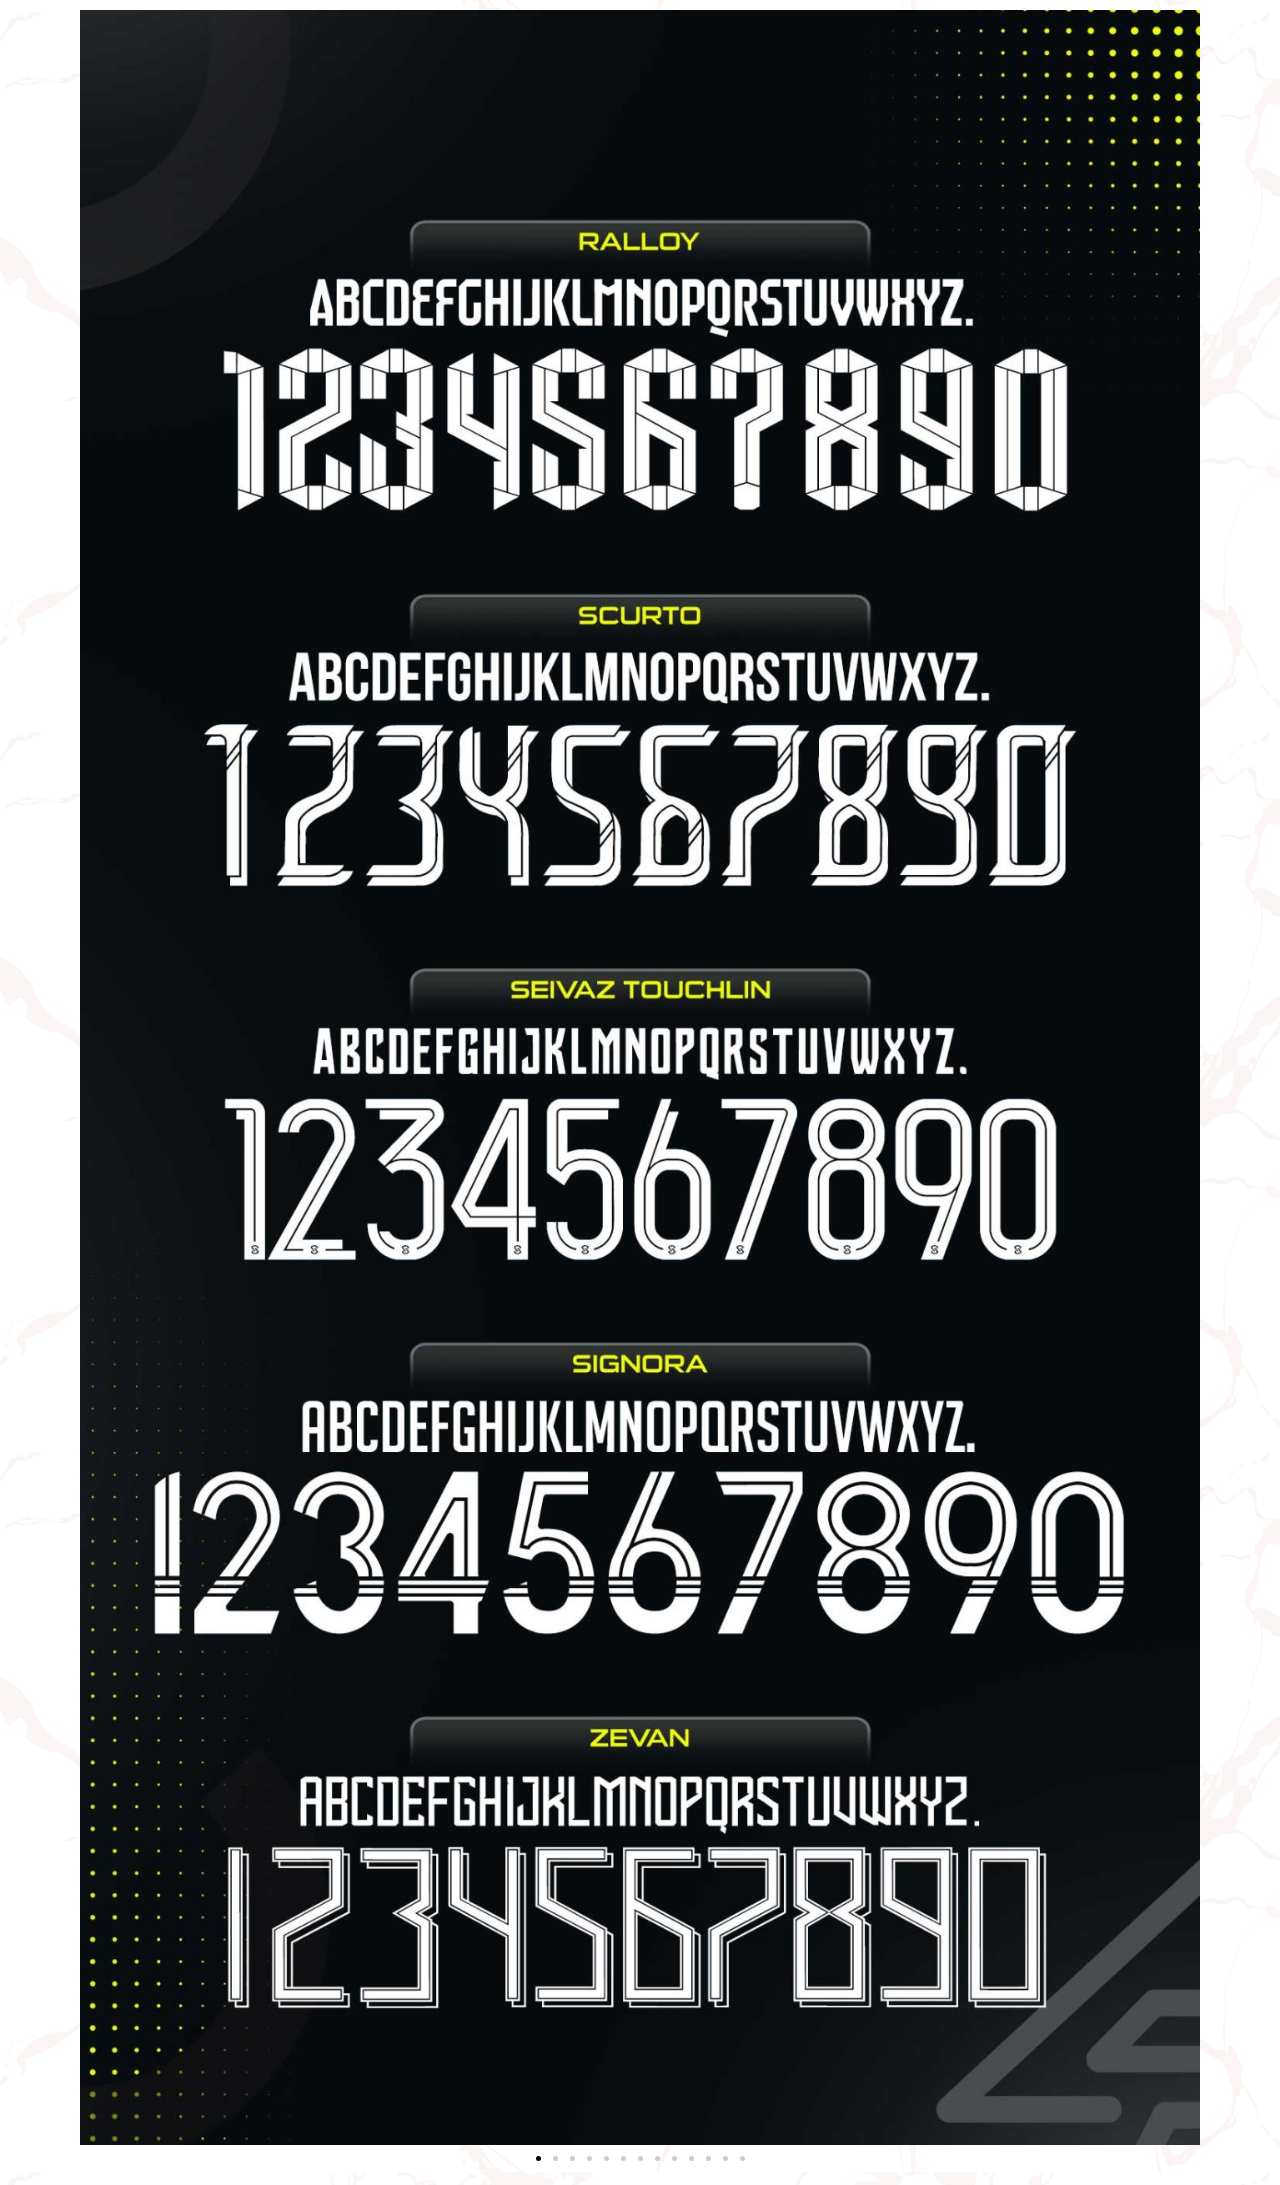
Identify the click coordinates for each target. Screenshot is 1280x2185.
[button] (538, 2158)
